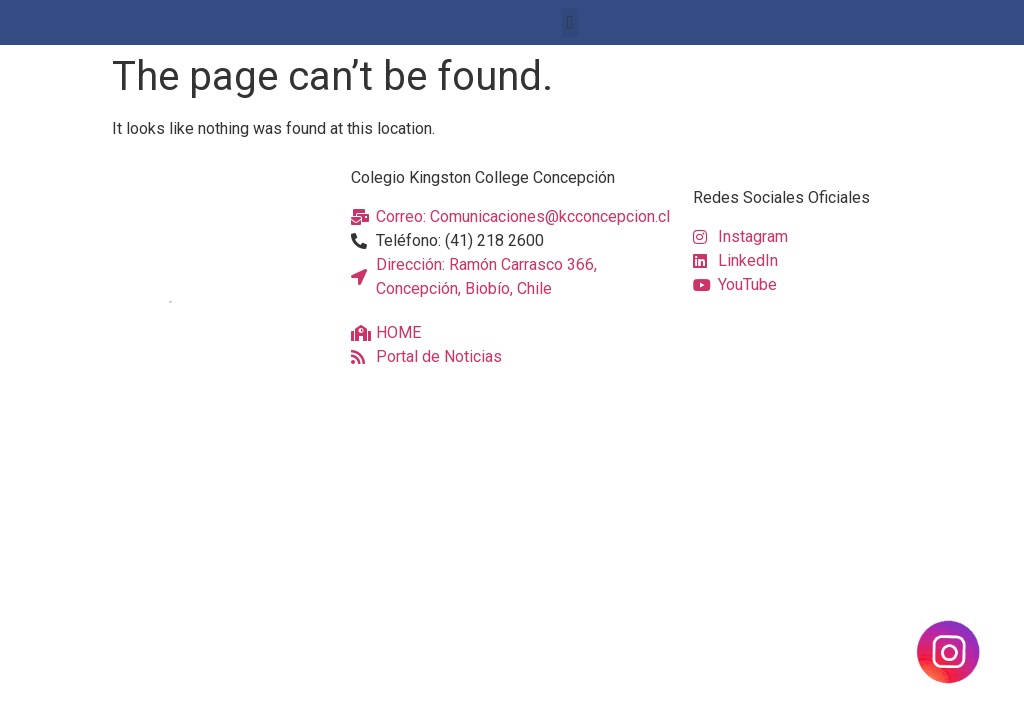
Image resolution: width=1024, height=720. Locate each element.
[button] (570, 22)
